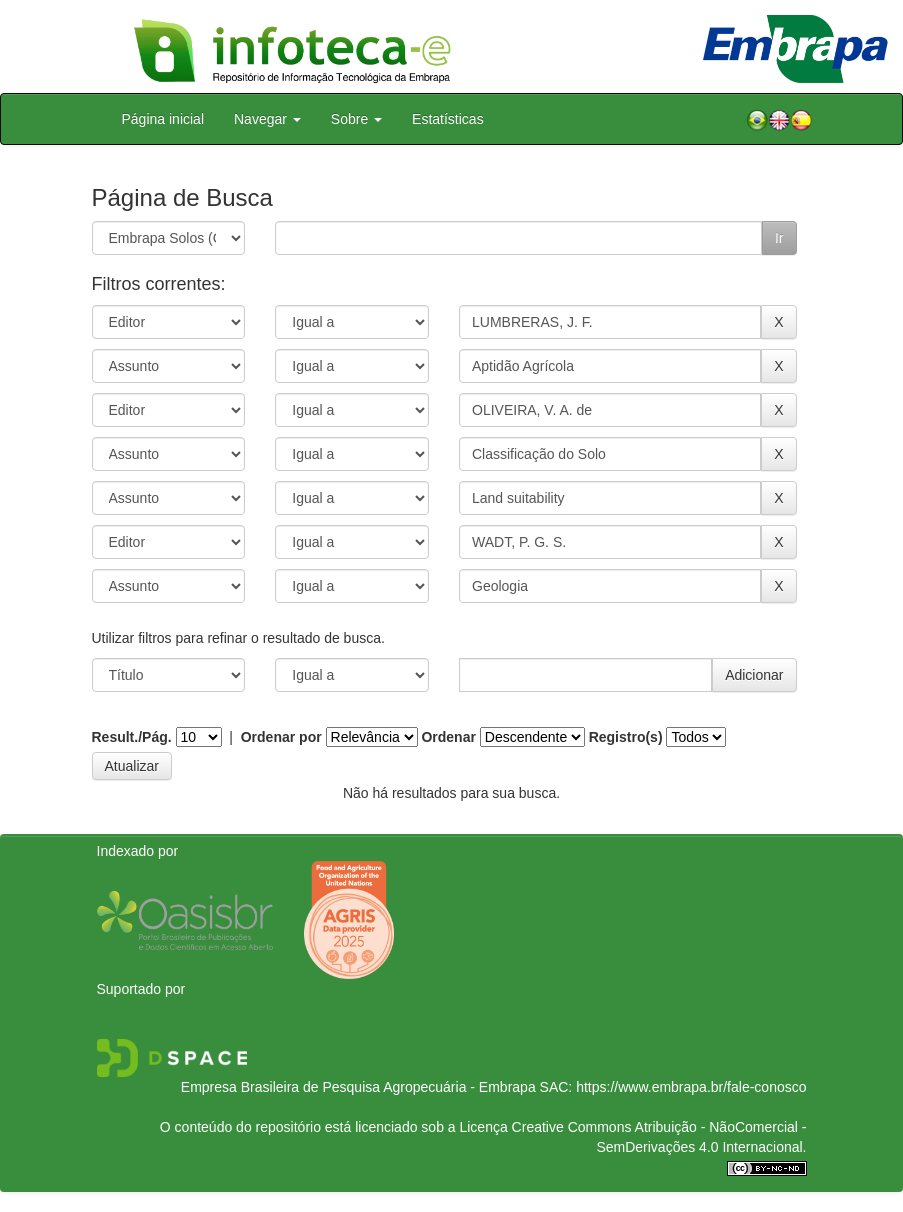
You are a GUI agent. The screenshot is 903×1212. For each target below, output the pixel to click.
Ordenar (448, 737)
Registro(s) (626, 737)
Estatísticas (448, 119)
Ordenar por (281, 737)
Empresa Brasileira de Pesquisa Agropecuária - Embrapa (358, 1087)
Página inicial (163, 119)
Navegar (267, 119)
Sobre (356, 119)
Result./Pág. (132, 737)
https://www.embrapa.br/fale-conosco (691, 1087)
